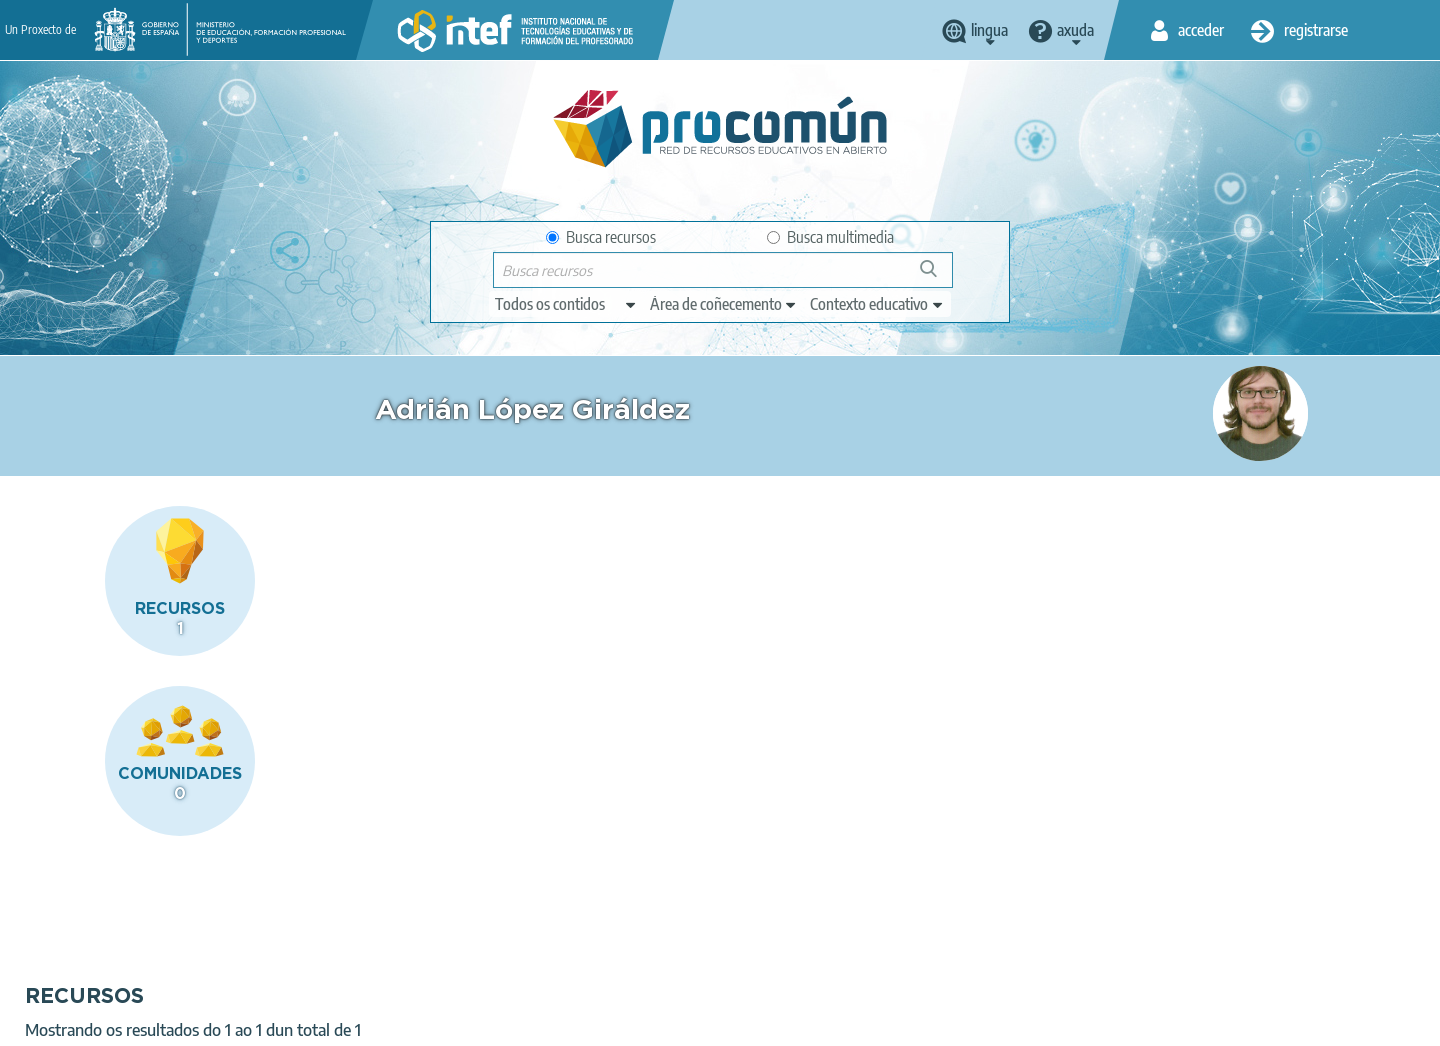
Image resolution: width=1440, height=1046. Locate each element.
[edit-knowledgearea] (724, 304)
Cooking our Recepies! (488, 643)
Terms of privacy (337, 1022)
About (111, 1022)
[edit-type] (566, 304)
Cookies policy (459, 1022)
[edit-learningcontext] (877, 304)
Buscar (937, 276)
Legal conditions (209, 1022)
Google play (769, 943)
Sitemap (658, 1022)
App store (597, 943)
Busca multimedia (830, 237)
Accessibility (568, 1022)
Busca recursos (601, 237)
